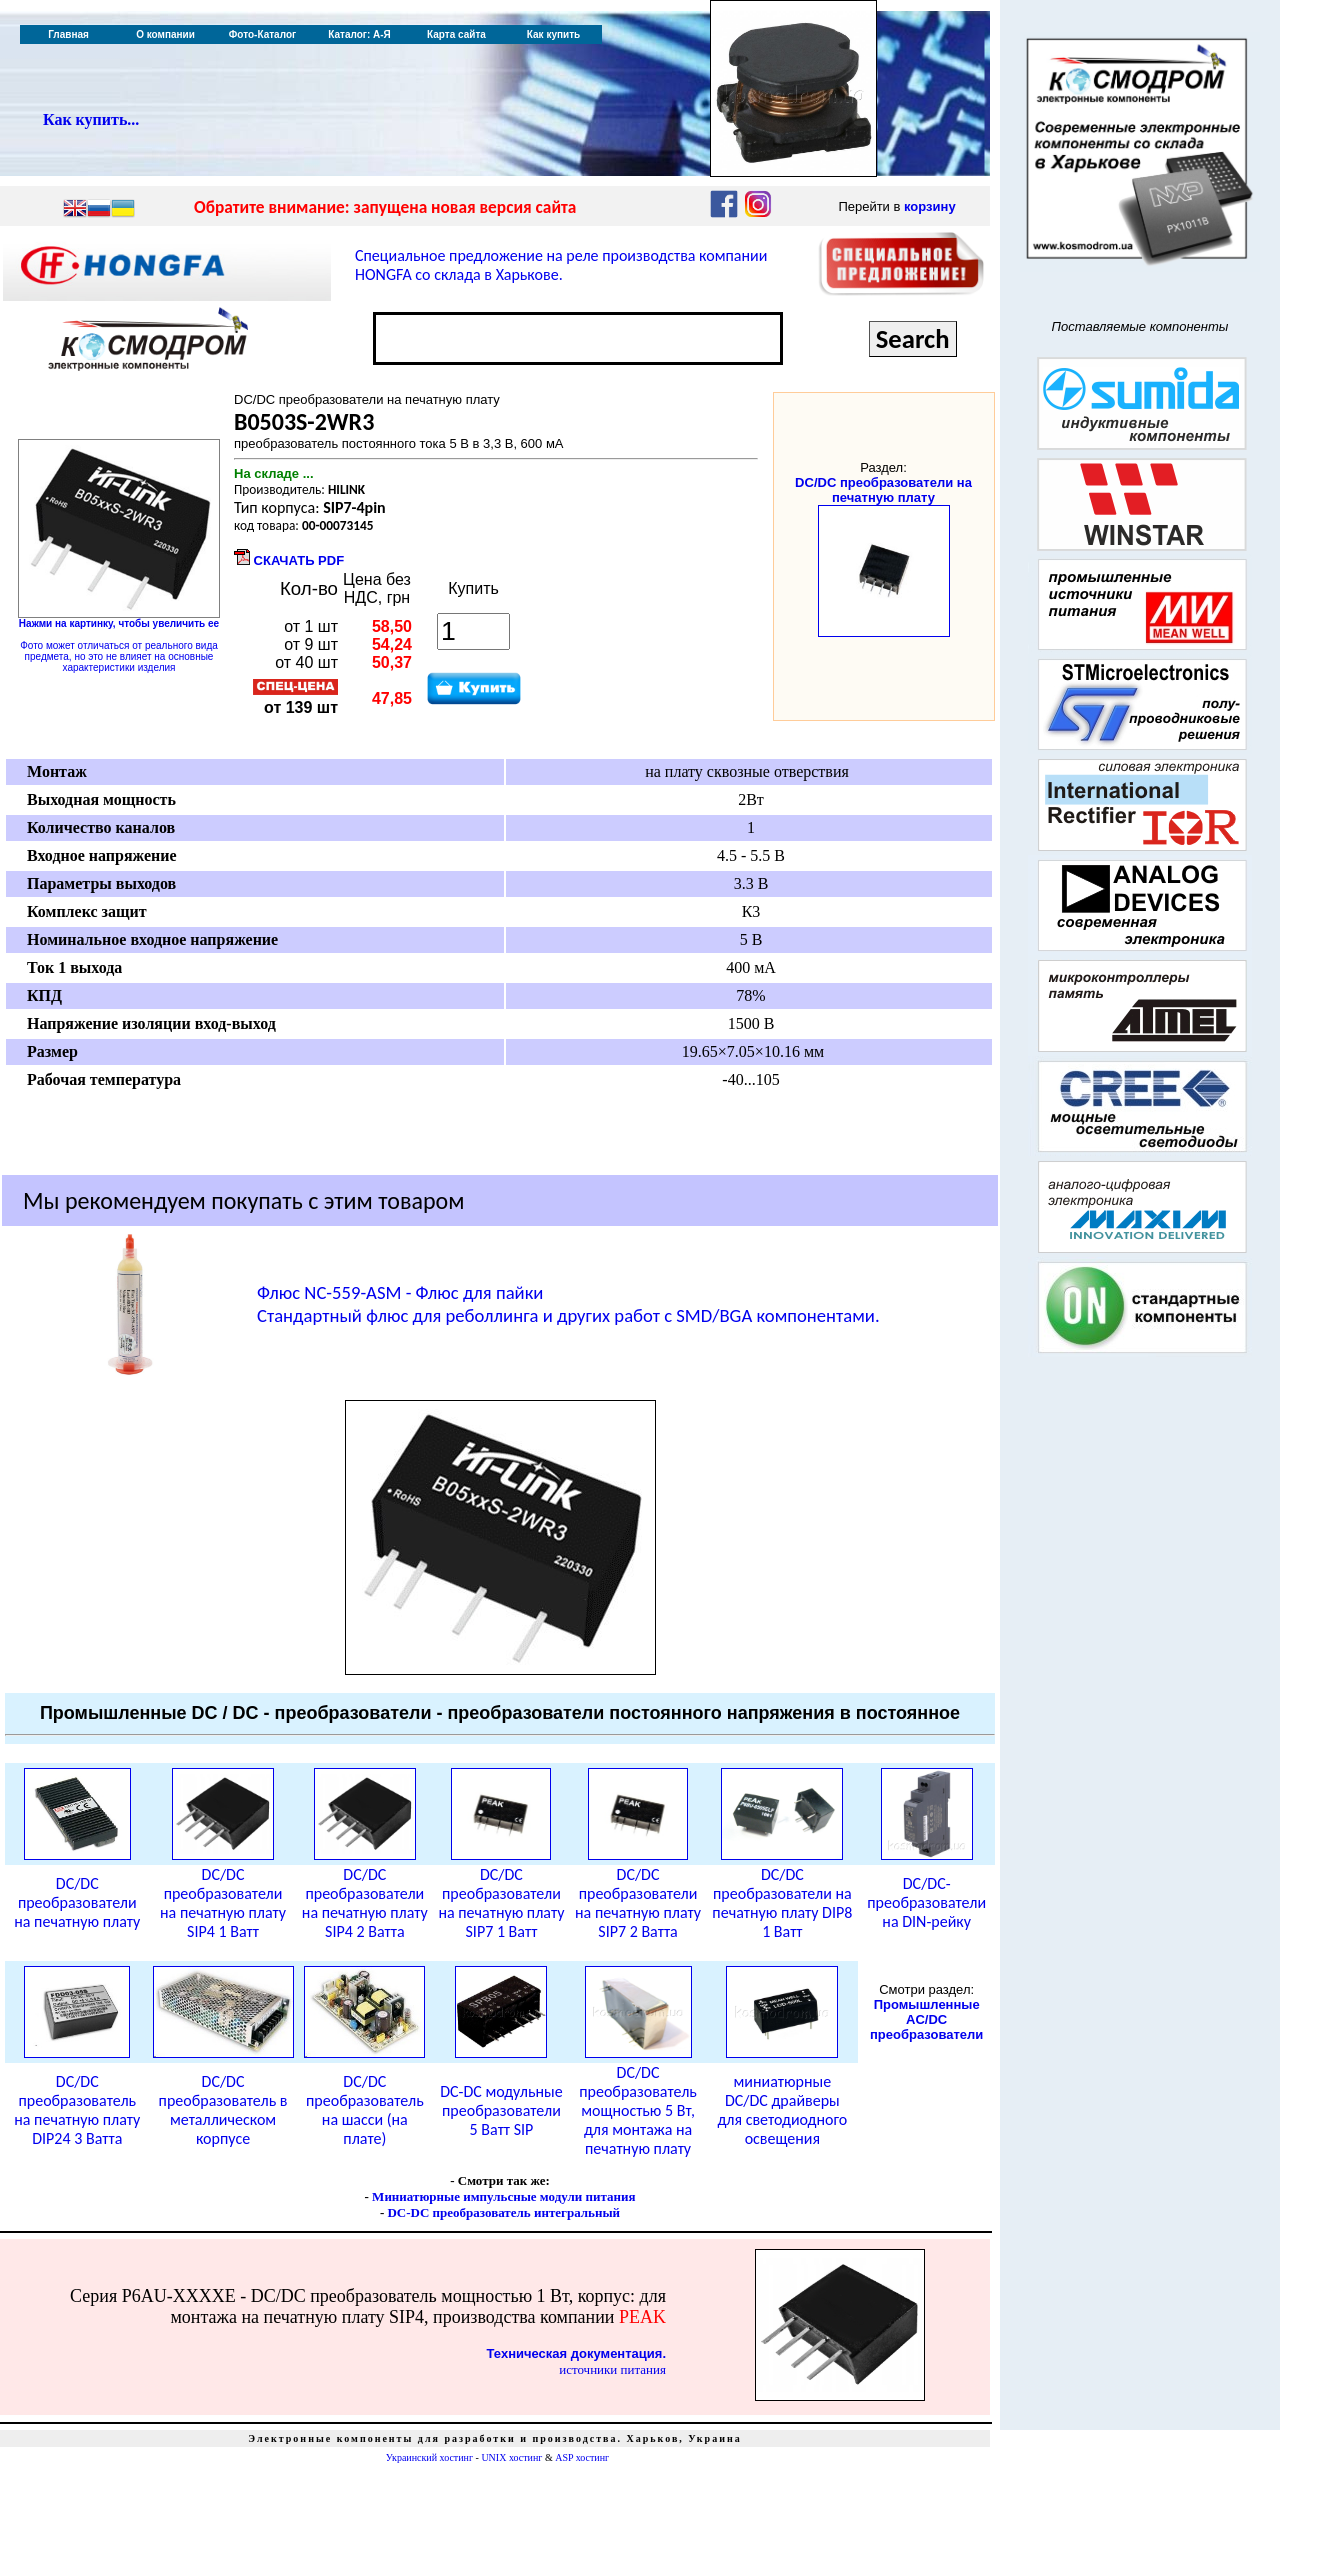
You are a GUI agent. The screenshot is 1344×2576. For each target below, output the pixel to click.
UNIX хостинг (511, 2457)
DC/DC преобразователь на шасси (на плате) (365, 2110)
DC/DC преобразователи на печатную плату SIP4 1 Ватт (223, 1903)
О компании (165, 34)
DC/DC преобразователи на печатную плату (883, 490)
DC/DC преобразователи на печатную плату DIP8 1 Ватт (782, 1903)
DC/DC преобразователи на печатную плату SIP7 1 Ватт (501, 1903)
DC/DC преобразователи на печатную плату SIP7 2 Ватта (638, 1903)
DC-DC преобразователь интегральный (503, 2212)
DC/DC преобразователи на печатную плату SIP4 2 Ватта (365, 1903)
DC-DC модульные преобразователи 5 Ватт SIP (501, 2110)
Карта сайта (456, 34)
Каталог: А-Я (359, 34)
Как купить (553, 34)
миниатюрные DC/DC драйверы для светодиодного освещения (782, 2110)
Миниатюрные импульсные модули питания (503, 2196)
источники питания (612, 2369)
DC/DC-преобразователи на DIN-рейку (926, 1902)
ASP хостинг (582, 2457)
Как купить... (91, 119)
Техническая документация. (576, 2353)
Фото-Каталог (262, 34)
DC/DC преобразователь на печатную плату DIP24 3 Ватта (77, 2110)
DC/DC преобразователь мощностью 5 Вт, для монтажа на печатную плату (638, 2110)
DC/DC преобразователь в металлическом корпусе (223, 2110)
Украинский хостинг (429, 2457)
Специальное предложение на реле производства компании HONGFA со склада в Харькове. (561, 265)
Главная (68, 34)
